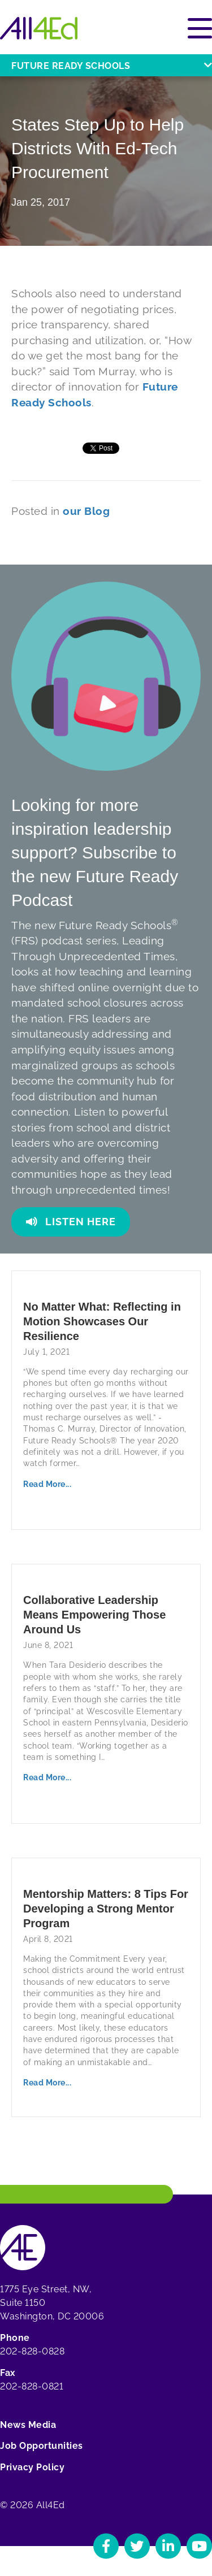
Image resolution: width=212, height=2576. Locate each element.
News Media (28, 2424)
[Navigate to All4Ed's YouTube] (199, 2545)
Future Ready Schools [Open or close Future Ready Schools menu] (111, 65)
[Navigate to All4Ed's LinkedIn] (168, 2545)
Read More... (47, 1484)
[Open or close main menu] (200, 28)
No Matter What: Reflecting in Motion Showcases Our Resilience (102, 1321)
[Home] (38, 28)
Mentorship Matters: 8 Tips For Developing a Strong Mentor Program (105, 1908)
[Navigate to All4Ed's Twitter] (137, 2545)
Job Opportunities (41, 2445)
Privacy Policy (32, 2467)
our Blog (86, 511)
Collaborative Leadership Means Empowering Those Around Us (94, 1615)
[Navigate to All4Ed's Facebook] (106, 2545)
